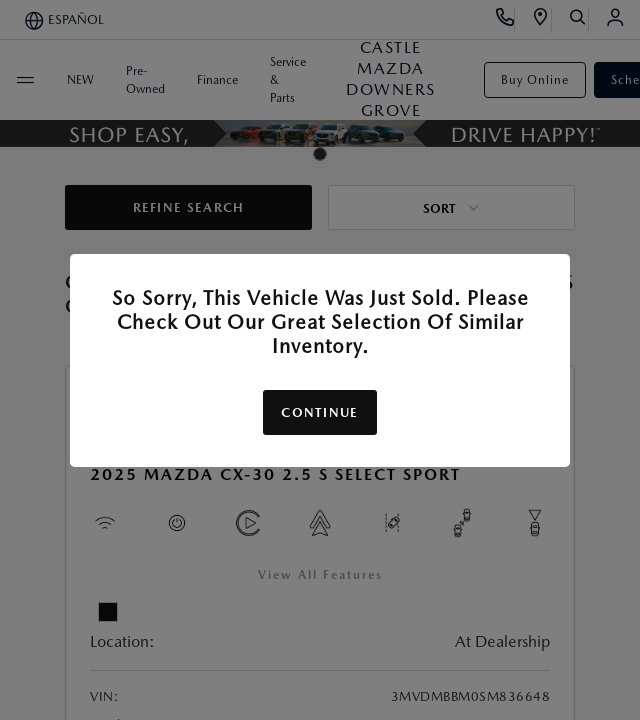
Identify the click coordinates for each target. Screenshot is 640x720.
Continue (319, 412)
